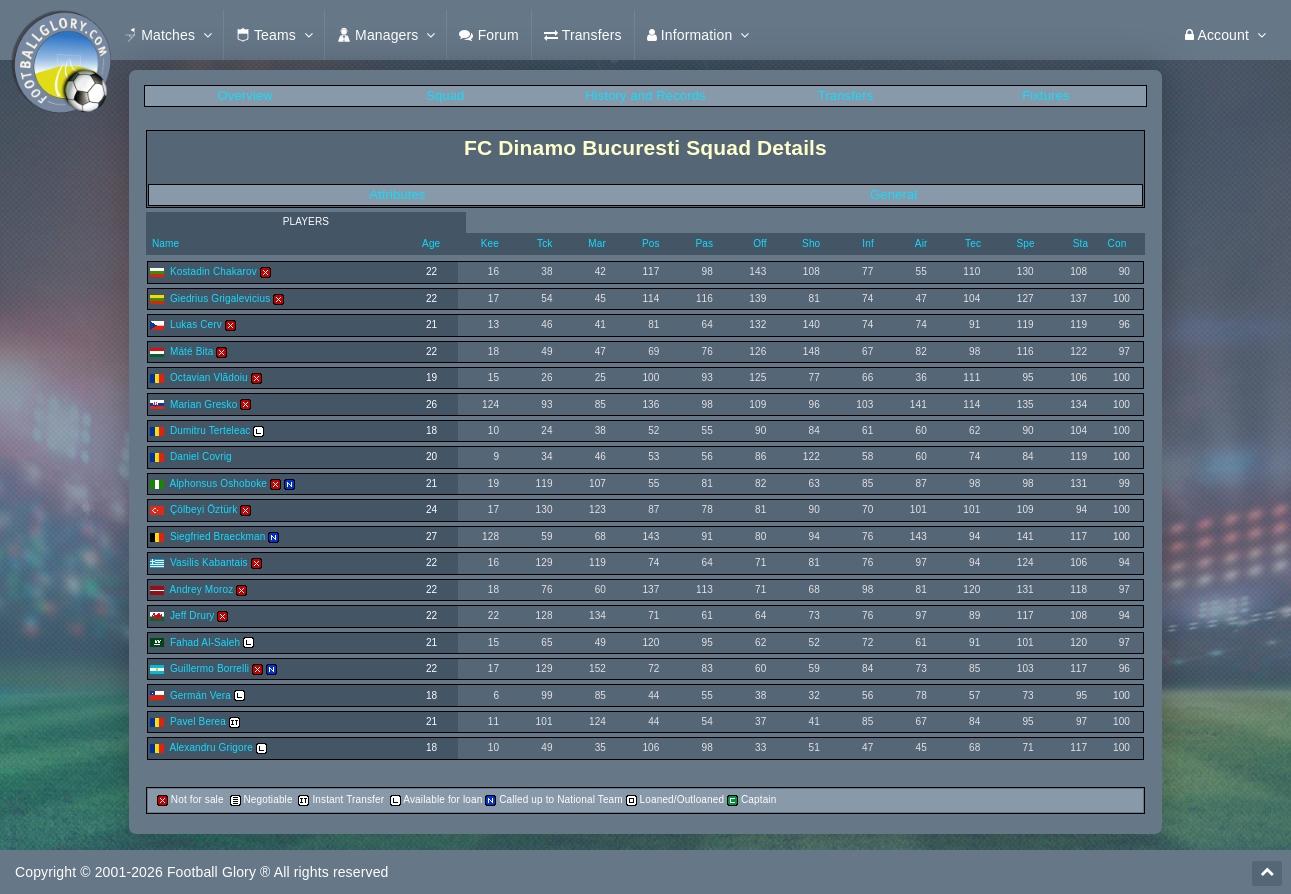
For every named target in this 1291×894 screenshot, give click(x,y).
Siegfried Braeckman (217, 536)
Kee (490, 243)
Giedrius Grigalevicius (220, 298)
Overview (245, 95)
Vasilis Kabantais (209, 562)
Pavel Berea (198, 721)
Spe (1025, 243)
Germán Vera (200, 695)
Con (1117, 243)
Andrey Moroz (201, 589)
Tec (973, 243)
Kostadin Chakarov (213, 271)
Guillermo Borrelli (209, 668)
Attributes (397, 194)
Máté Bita (192, 351)
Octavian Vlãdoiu (209, 377)
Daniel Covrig (201, 456)
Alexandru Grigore (211, 747)
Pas (705, 243)
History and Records (645, 95)
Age (431, 243)
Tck (544, 243)
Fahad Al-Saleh (205, 642)
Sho (811, 243)
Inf (868, 243)
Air (921, 243)
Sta (1080, 243)
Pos (651, 243)
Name (164, 243)
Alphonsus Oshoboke (218, 483)
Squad (445, 95)
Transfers (846, 95)
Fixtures (1045, 95)
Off (760, 243)
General (893, 194)
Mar (597, 243)
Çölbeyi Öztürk (204, 509)
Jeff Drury (192, 615)
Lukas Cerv (196, 324)
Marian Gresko (203, 404)
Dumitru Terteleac (210, 430)
